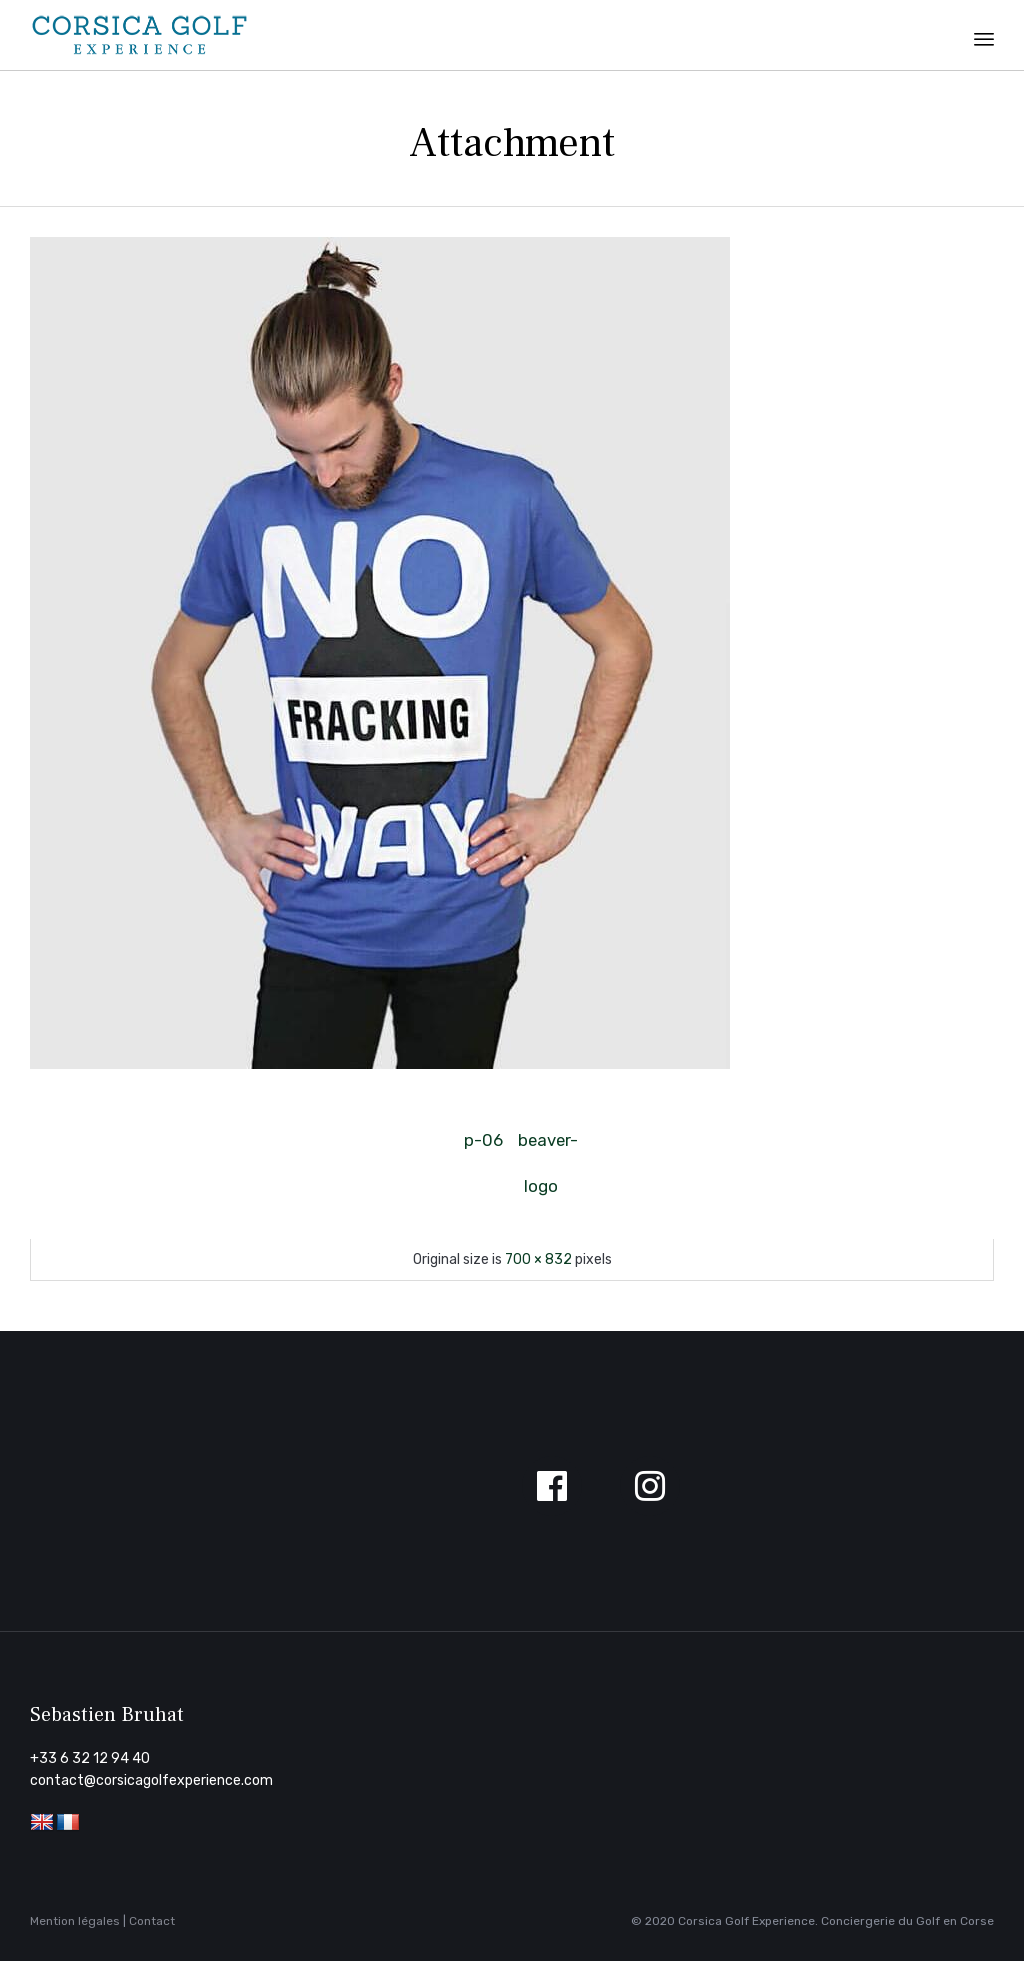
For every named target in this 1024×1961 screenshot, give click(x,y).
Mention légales (75, 1921)
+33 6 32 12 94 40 (90, 1758)
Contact (152, 1921)
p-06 (483, 1140)
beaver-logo (541, 1146)
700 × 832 (538, 1259)
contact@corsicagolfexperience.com (151, 1780)
